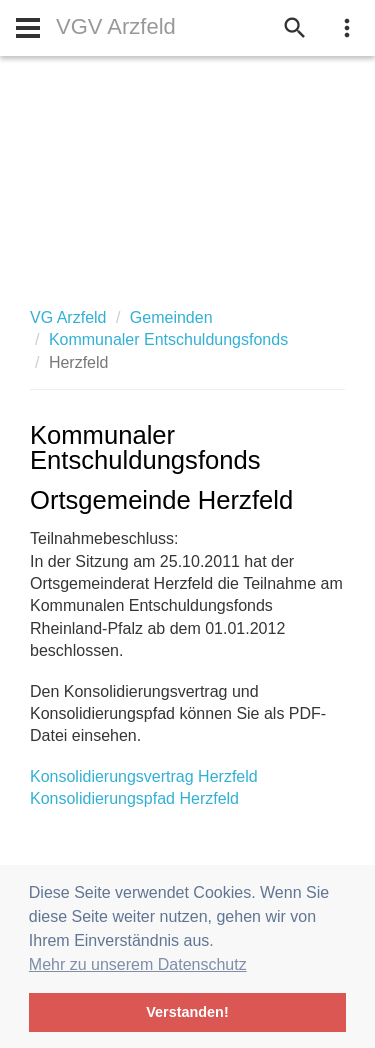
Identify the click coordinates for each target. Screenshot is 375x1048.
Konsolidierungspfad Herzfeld (134, 798)
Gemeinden (171, 317)
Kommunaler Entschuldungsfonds (168, 339)
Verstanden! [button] (187, 1012)
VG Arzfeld (68, 317)
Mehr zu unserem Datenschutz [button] (138, 964)
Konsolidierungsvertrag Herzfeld (144, 776)
